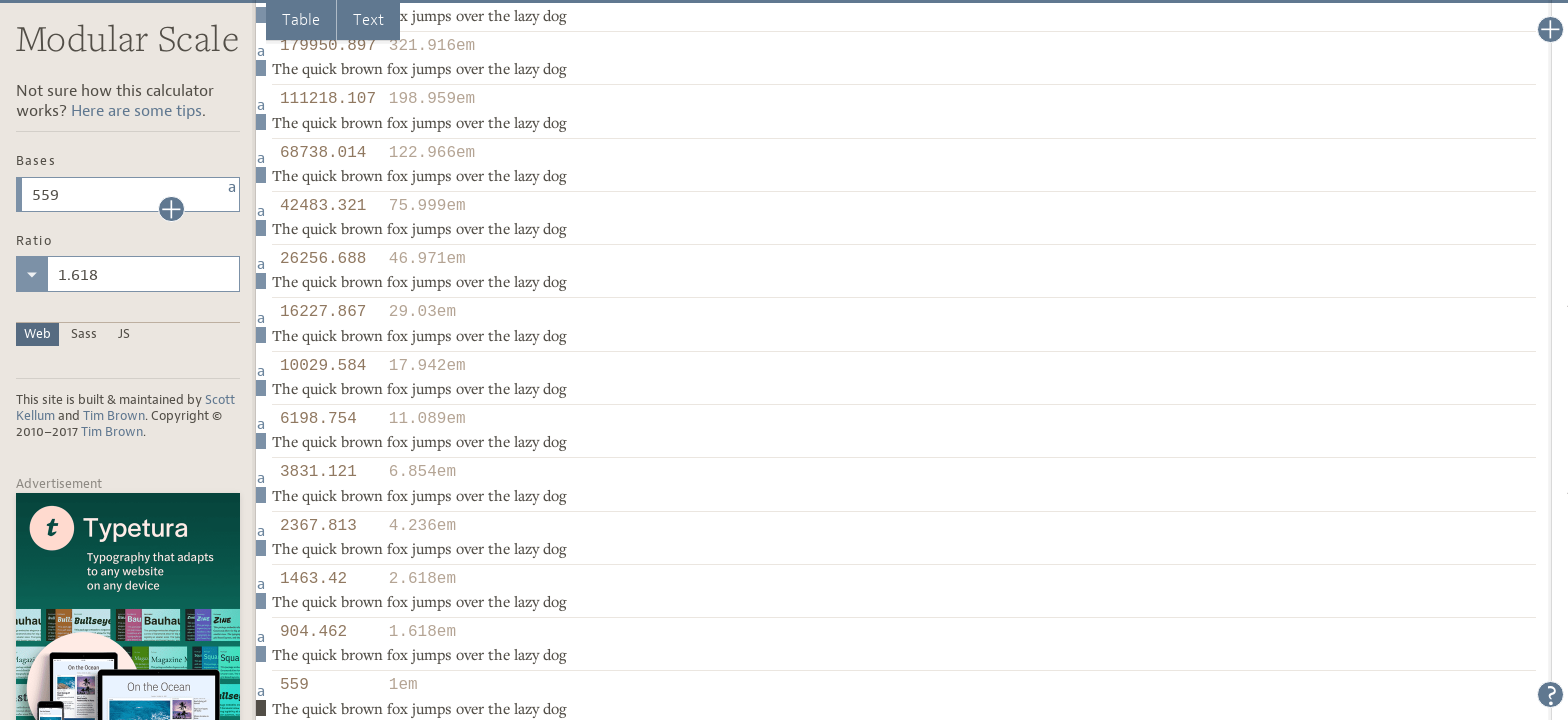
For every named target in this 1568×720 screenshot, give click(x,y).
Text (368, 19)
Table (301, 19)
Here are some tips (136, 110)
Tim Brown (114, 415)
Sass (84, 333)
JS (124, 333)
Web (37, 333)
